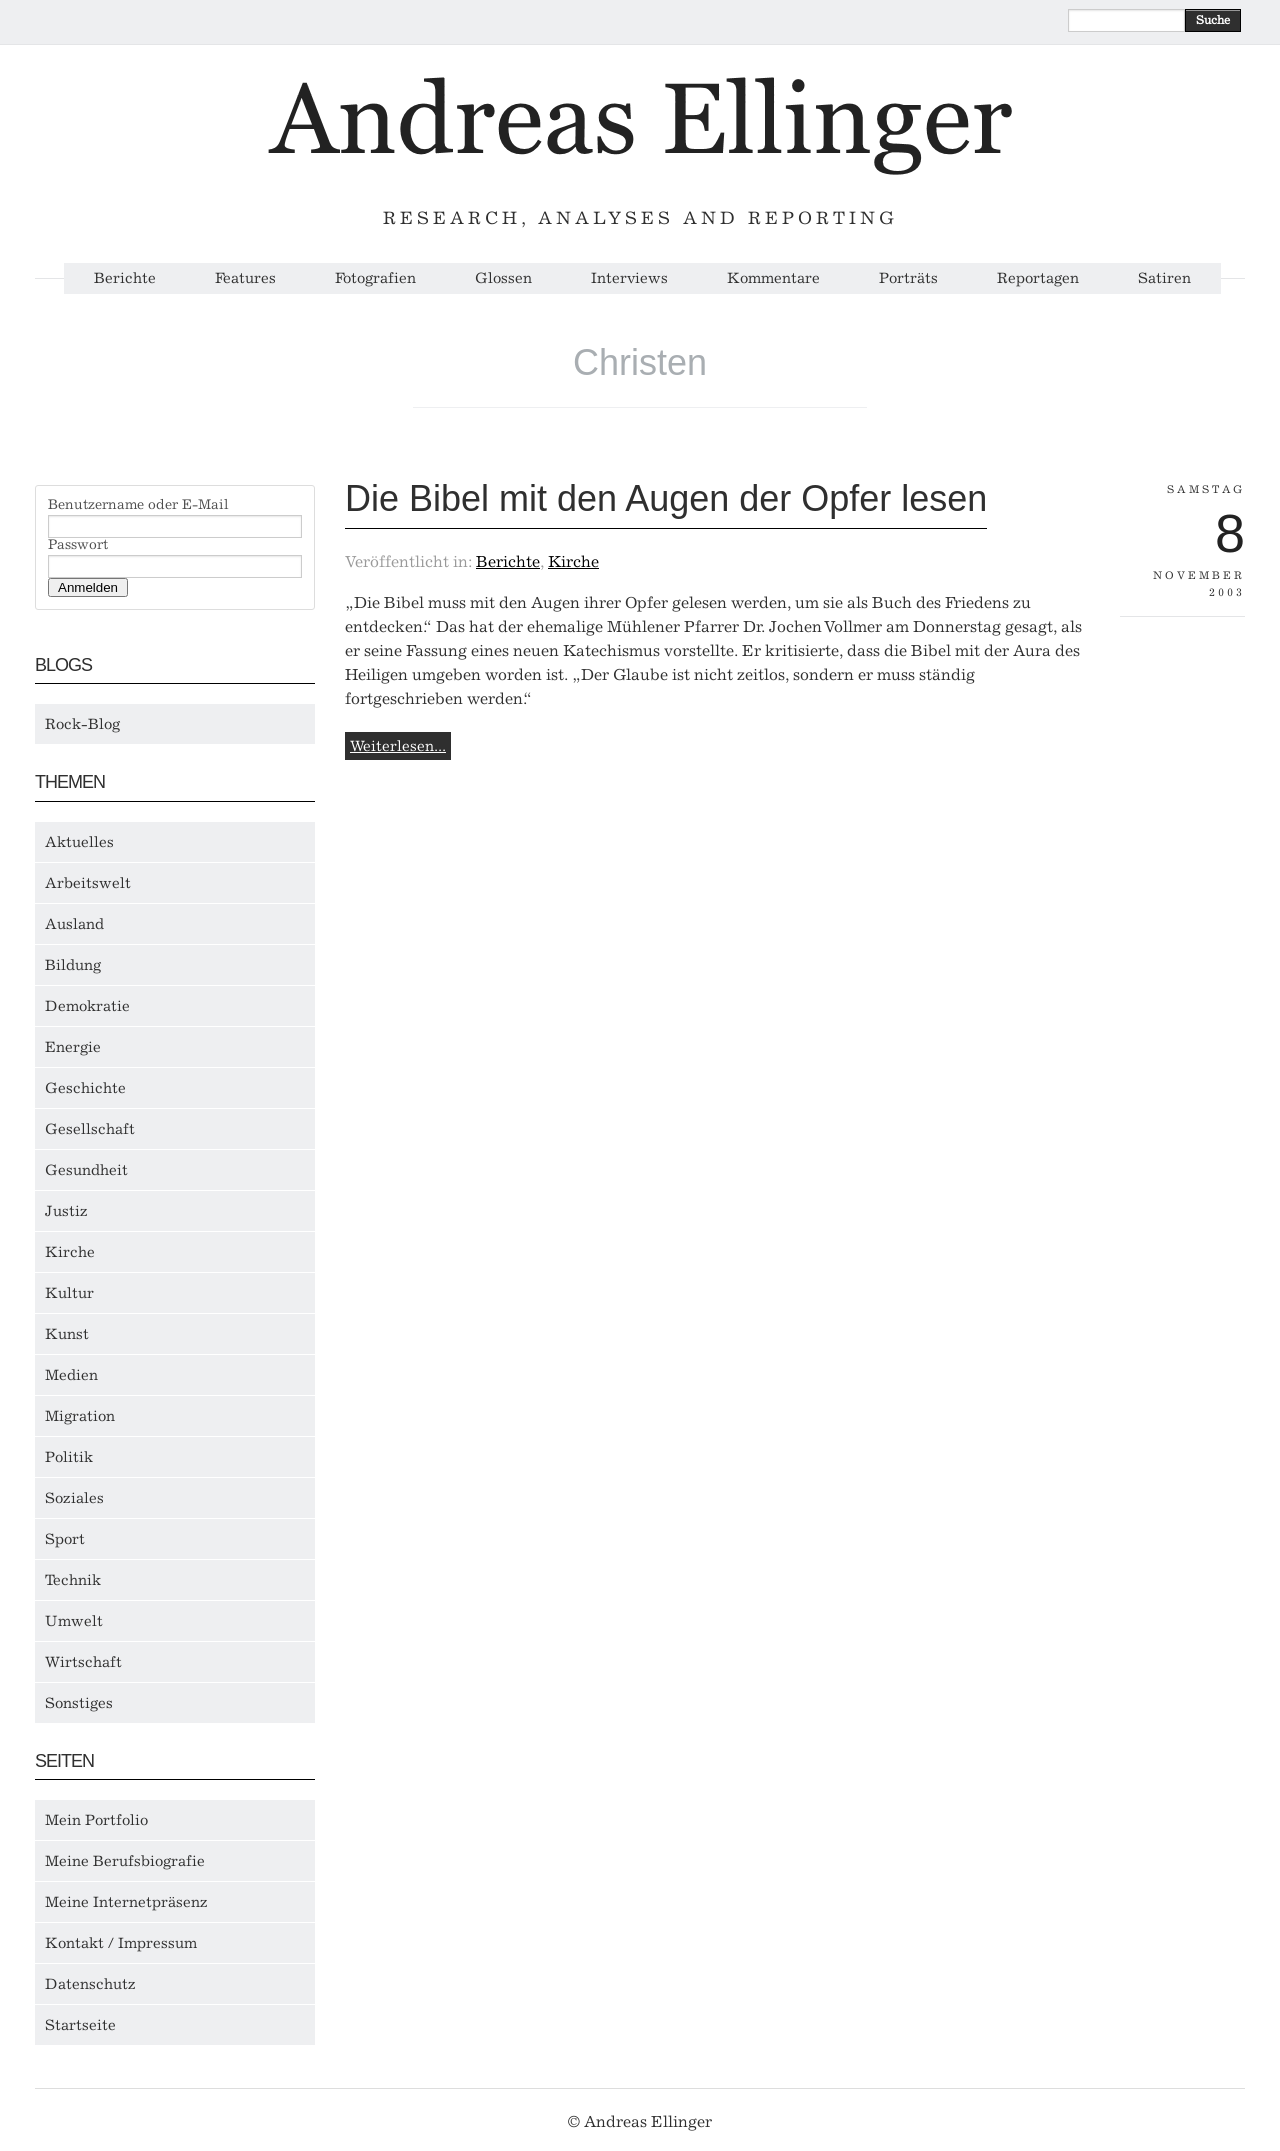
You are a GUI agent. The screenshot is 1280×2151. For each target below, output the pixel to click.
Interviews (629, 278)
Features (245, 278)
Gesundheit (86, 1170)
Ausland (74, 924)
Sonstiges (79, 1703)
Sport (65, 1539)
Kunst (67, 1334)
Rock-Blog (82, 724)
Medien (71, 1375)
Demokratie (87, 1006)
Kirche (70, 1252)
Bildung (73, 965)
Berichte (125, 278)
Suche (1213, 20)
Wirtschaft (83, 1662)
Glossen (503, 278)
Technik (73, 1580)
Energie (73, 1047)
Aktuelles (79, 842)
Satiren (1164, 278)
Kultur (69, 1293)
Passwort (78, 545)
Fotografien (375, 278)
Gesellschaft (90, 1129)
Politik (69, 1457)
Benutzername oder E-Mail (138, 505)
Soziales (74, 1498)
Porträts (908, 278)
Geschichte (85, 1088)
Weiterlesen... (398, 746)
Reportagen (1038, 278)
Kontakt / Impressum (121, 1943)
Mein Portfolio (96, 1820)
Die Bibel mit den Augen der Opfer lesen (666, 498)
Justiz (66, 1211)
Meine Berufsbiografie (125, 1861)
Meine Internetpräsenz (126, 1902)
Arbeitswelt (88, 883)
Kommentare (773, 278)
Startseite (80, 2025)
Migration (80, 1416)
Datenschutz (90, 1984)
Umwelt (74, 1621)
